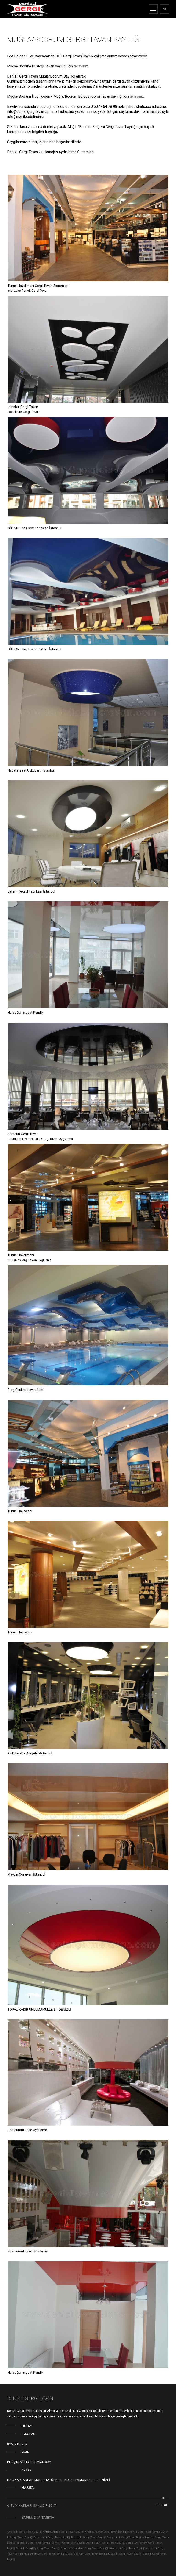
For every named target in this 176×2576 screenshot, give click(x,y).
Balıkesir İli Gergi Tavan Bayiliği (52, 2537)
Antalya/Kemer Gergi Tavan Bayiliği (105, 2531)
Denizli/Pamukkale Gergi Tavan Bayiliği (84, 2548)
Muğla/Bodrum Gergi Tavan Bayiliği (86, 2553)
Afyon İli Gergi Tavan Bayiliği (144, 2531)
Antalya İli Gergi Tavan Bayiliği (24, 2531)
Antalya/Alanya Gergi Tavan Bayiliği (63, 2531)
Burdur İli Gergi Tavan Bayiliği (88, 2537)
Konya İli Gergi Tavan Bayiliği (68, 2542)
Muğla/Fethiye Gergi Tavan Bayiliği (44, 2553)
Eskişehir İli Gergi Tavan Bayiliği (125, 2537)
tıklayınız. (81, 66)
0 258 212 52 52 (17, 2444)
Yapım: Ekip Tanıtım (38, 2517)
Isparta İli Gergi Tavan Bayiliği (33, 2542)
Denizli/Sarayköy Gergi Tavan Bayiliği (38, 2548)
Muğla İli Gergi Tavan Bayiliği (125, 2553)
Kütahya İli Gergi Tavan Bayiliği (127, 2548)
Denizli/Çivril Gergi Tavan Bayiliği (105, 2542)
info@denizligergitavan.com (29, 2462)
